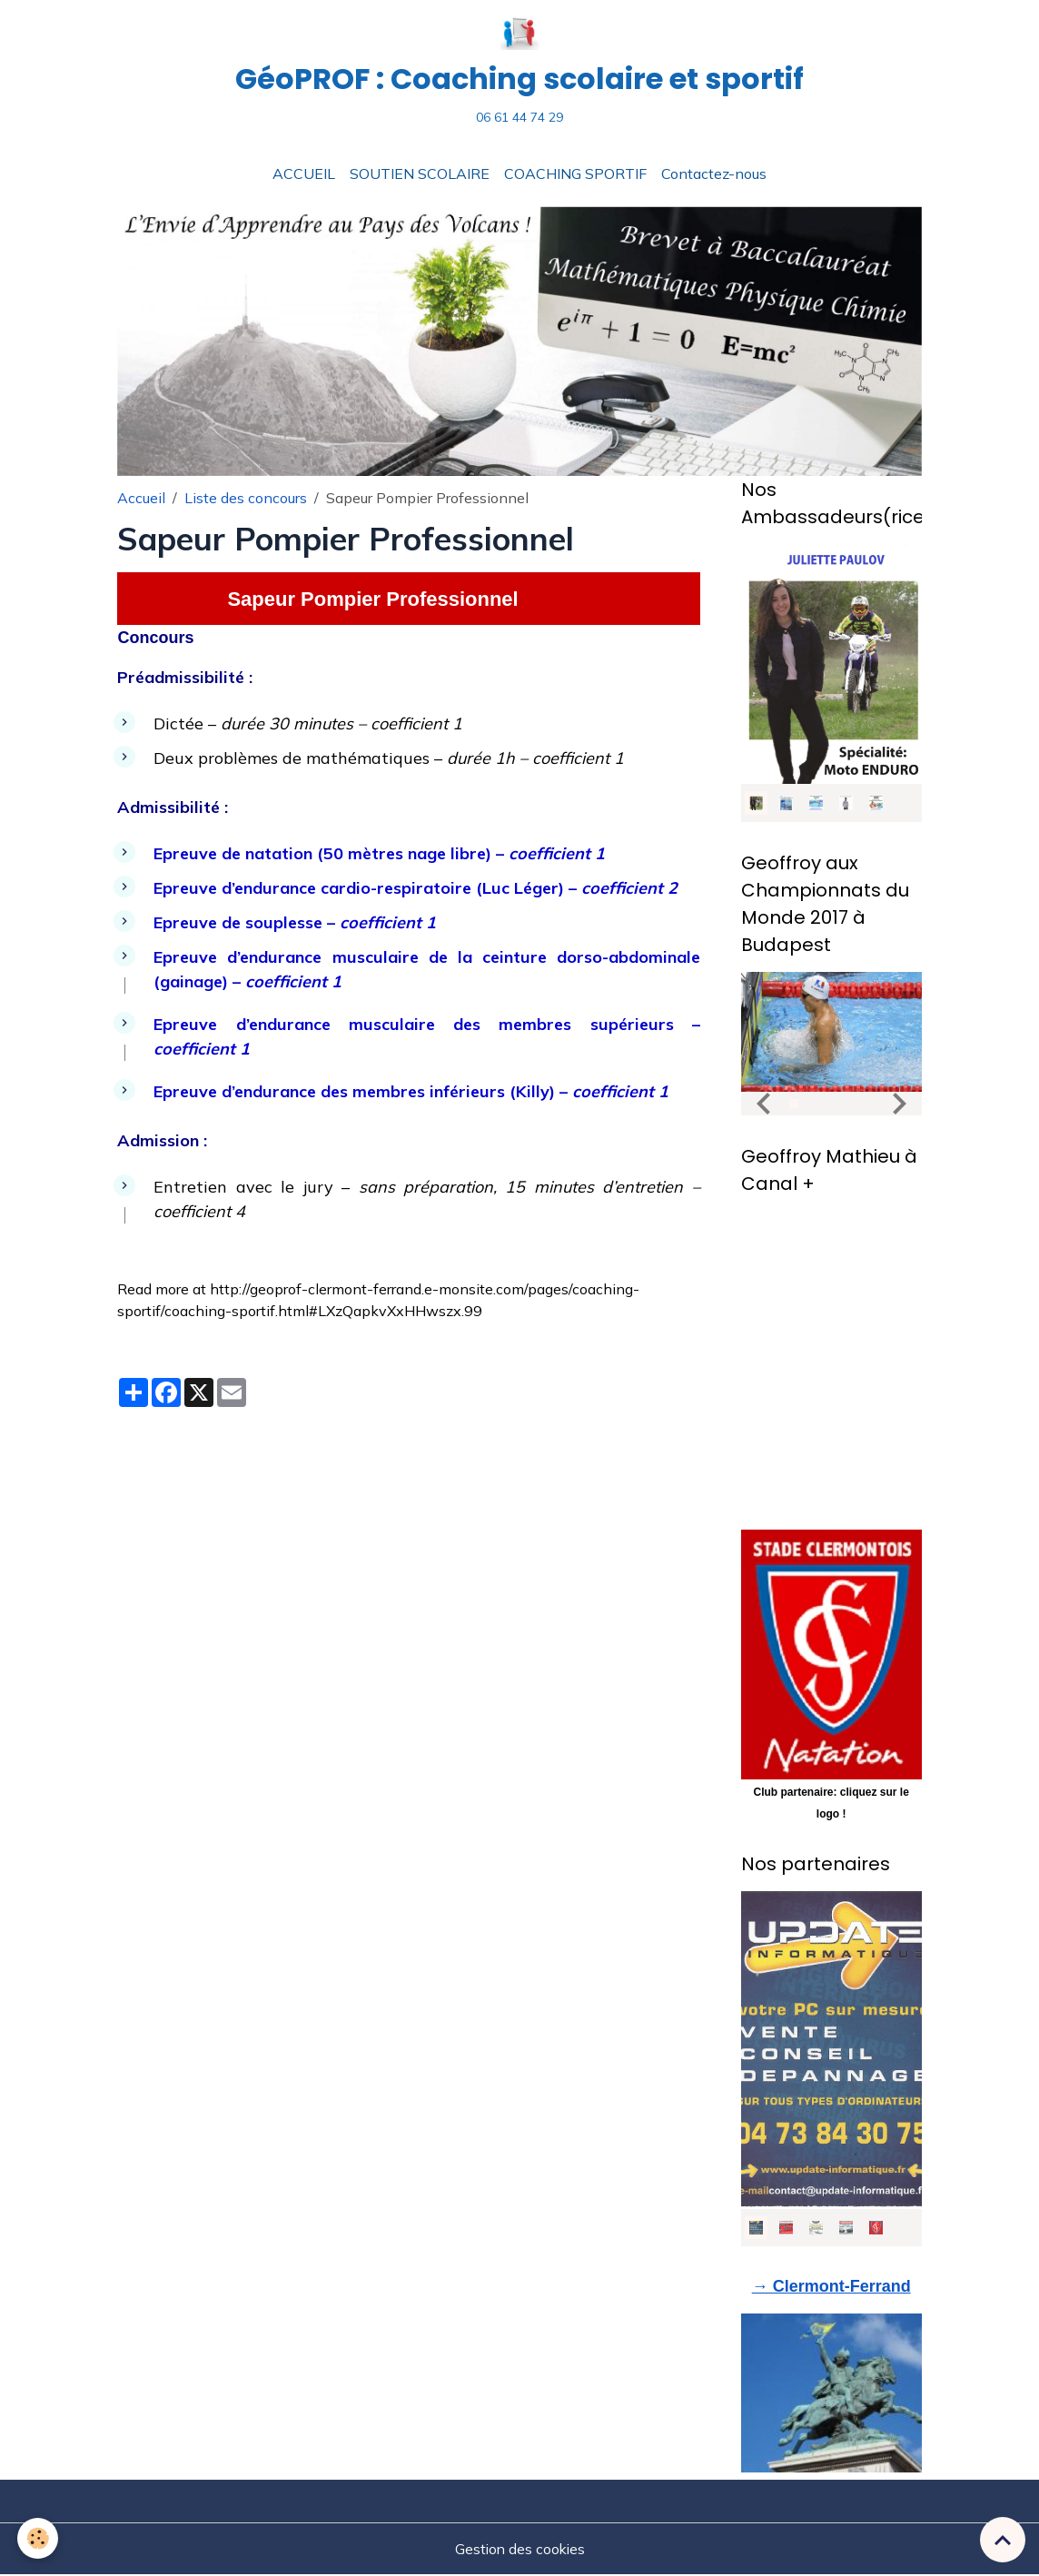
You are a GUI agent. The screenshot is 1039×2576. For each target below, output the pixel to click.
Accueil (141, 499)
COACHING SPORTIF (575, 175)
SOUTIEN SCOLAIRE (420, 175)
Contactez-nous (714, 175)
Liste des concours (245, 499)
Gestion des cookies (520, 2550)
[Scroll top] (1002, 2539)
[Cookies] (38, 2538)
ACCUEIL (303, 175)
